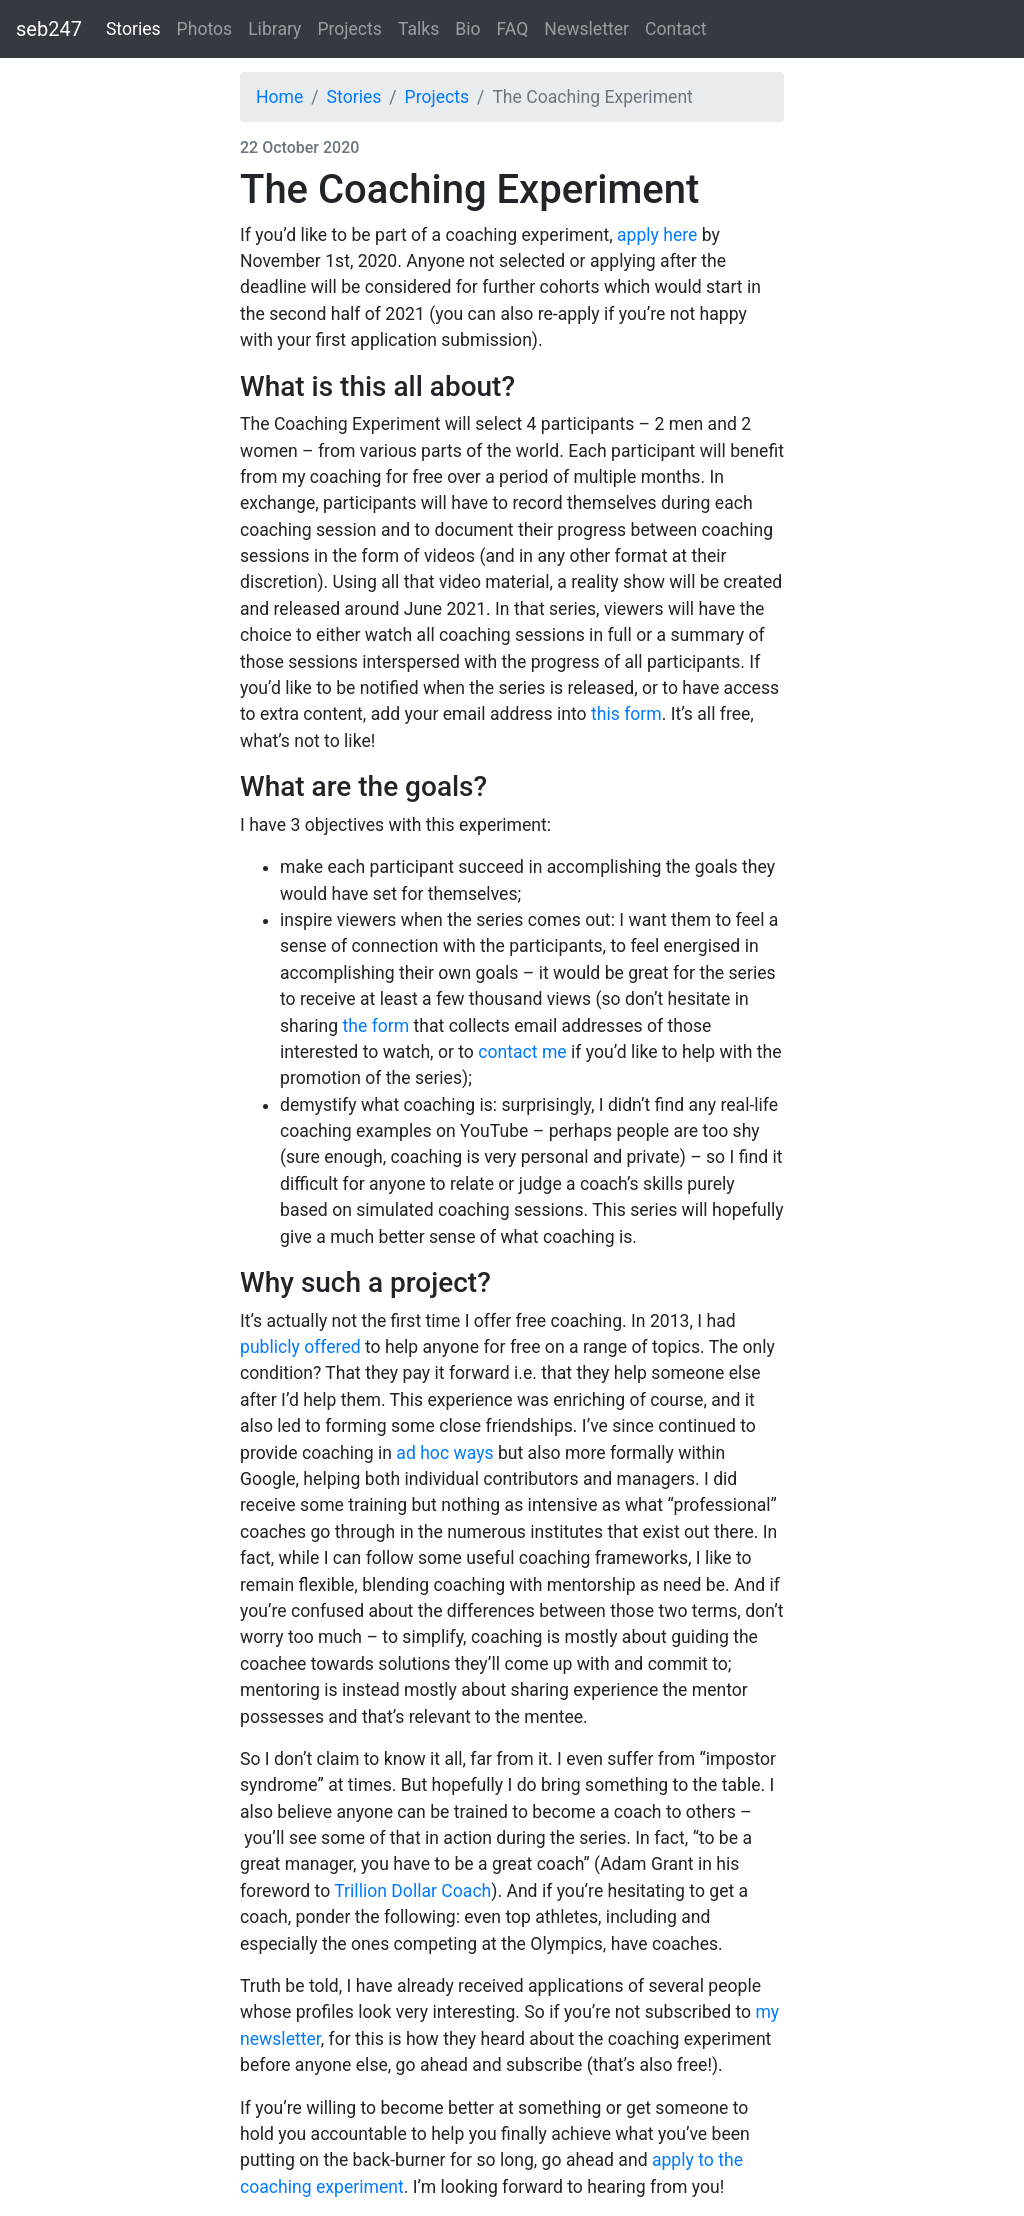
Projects (349, 29)
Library (274, 29)
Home (279, 97)
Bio (467, 29)
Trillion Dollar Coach (412, 1891)
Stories (133, 29)
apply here (657, 235)
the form (376, 1026)
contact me (522, 1052)
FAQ (513, 29)
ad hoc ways (444, 1453)
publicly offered (300, 1347)
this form (626, 714)
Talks (418, 29)
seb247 (49, 29)
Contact (676, 29)
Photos (205, 29)
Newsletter (586, 29)
